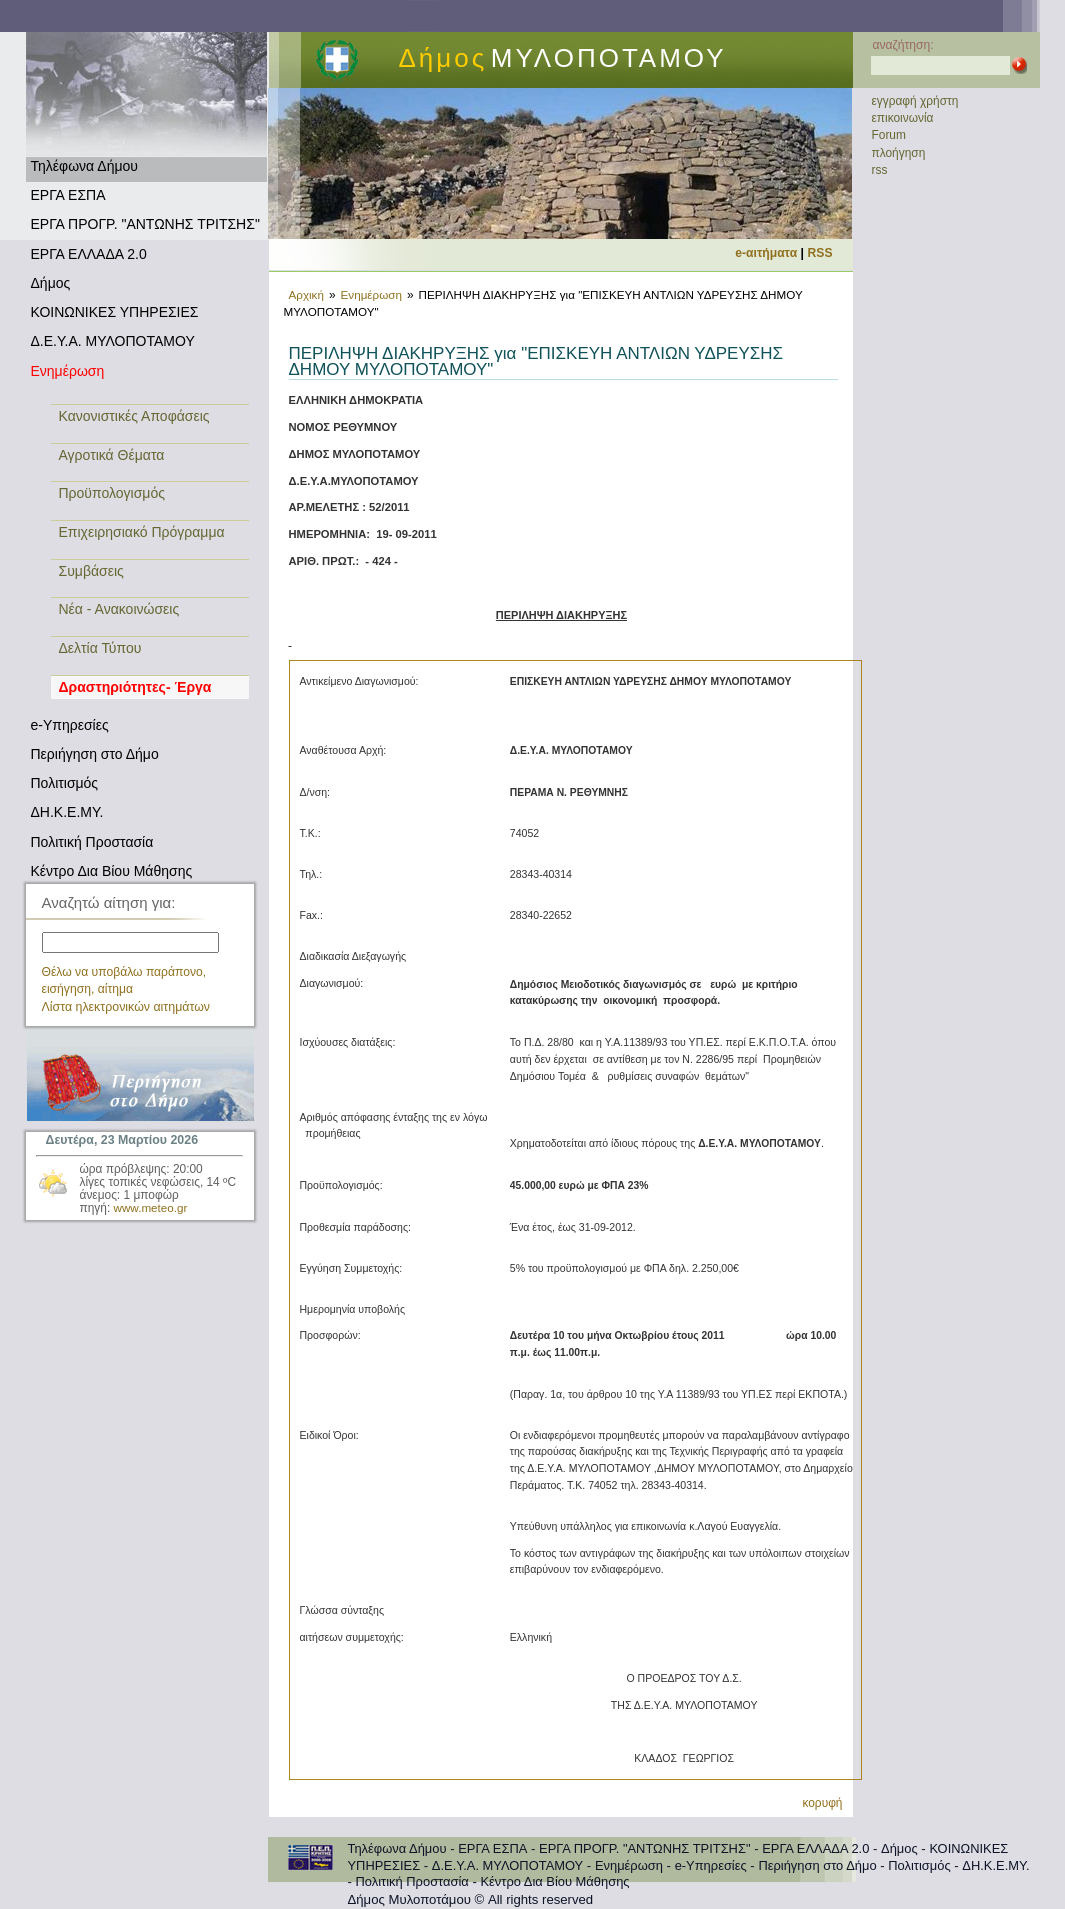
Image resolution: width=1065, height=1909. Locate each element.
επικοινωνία (903, 118)
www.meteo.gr (151, 1207)
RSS (820, 253)
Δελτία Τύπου (100, 648)
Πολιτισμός (65, 783)
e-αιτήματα (766, 253)
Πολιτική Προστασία (92, 842)
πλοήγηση (899, 153)
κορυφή (822, 1803)
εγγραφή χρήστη (915, 101)
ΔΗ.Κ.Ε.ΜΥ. (67, 812)
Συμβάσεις (91, 571)
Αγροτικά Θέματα (112, 455)
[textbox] (130, 942)
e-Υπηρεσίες (70, 725)
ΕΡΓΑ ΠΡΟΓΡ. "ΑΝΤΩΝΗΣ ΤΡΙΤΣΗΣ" (145, 224)
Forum (889, 135)
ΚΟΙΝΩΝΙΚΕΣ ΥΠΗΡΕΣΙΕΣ (115, 312)
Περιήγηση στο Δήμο (95, 754)
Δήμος (51, 283)
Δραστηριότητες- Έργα (135, 687)
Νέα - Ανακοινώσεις (119, 609)
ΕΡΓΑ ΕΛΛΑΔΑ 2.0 (89, 254)
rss (880, 170)
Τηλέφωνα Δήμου (84, 166)
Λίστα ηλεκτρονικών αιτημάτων (126, 1007)
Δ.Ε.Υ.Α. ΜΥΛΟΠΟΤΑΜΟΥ (113, 341)
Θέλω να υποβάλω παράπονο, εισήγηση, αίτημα (124, 980)
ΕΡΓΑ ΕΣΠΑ (68, 195)
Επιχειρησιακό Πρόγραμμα (142, 532)
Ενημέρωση (68, 371)
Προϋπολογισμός (112, 493)
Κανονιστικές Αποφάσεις (134, 416)
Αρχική (306, 294)
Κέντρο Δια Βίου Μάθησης (112, 871)
